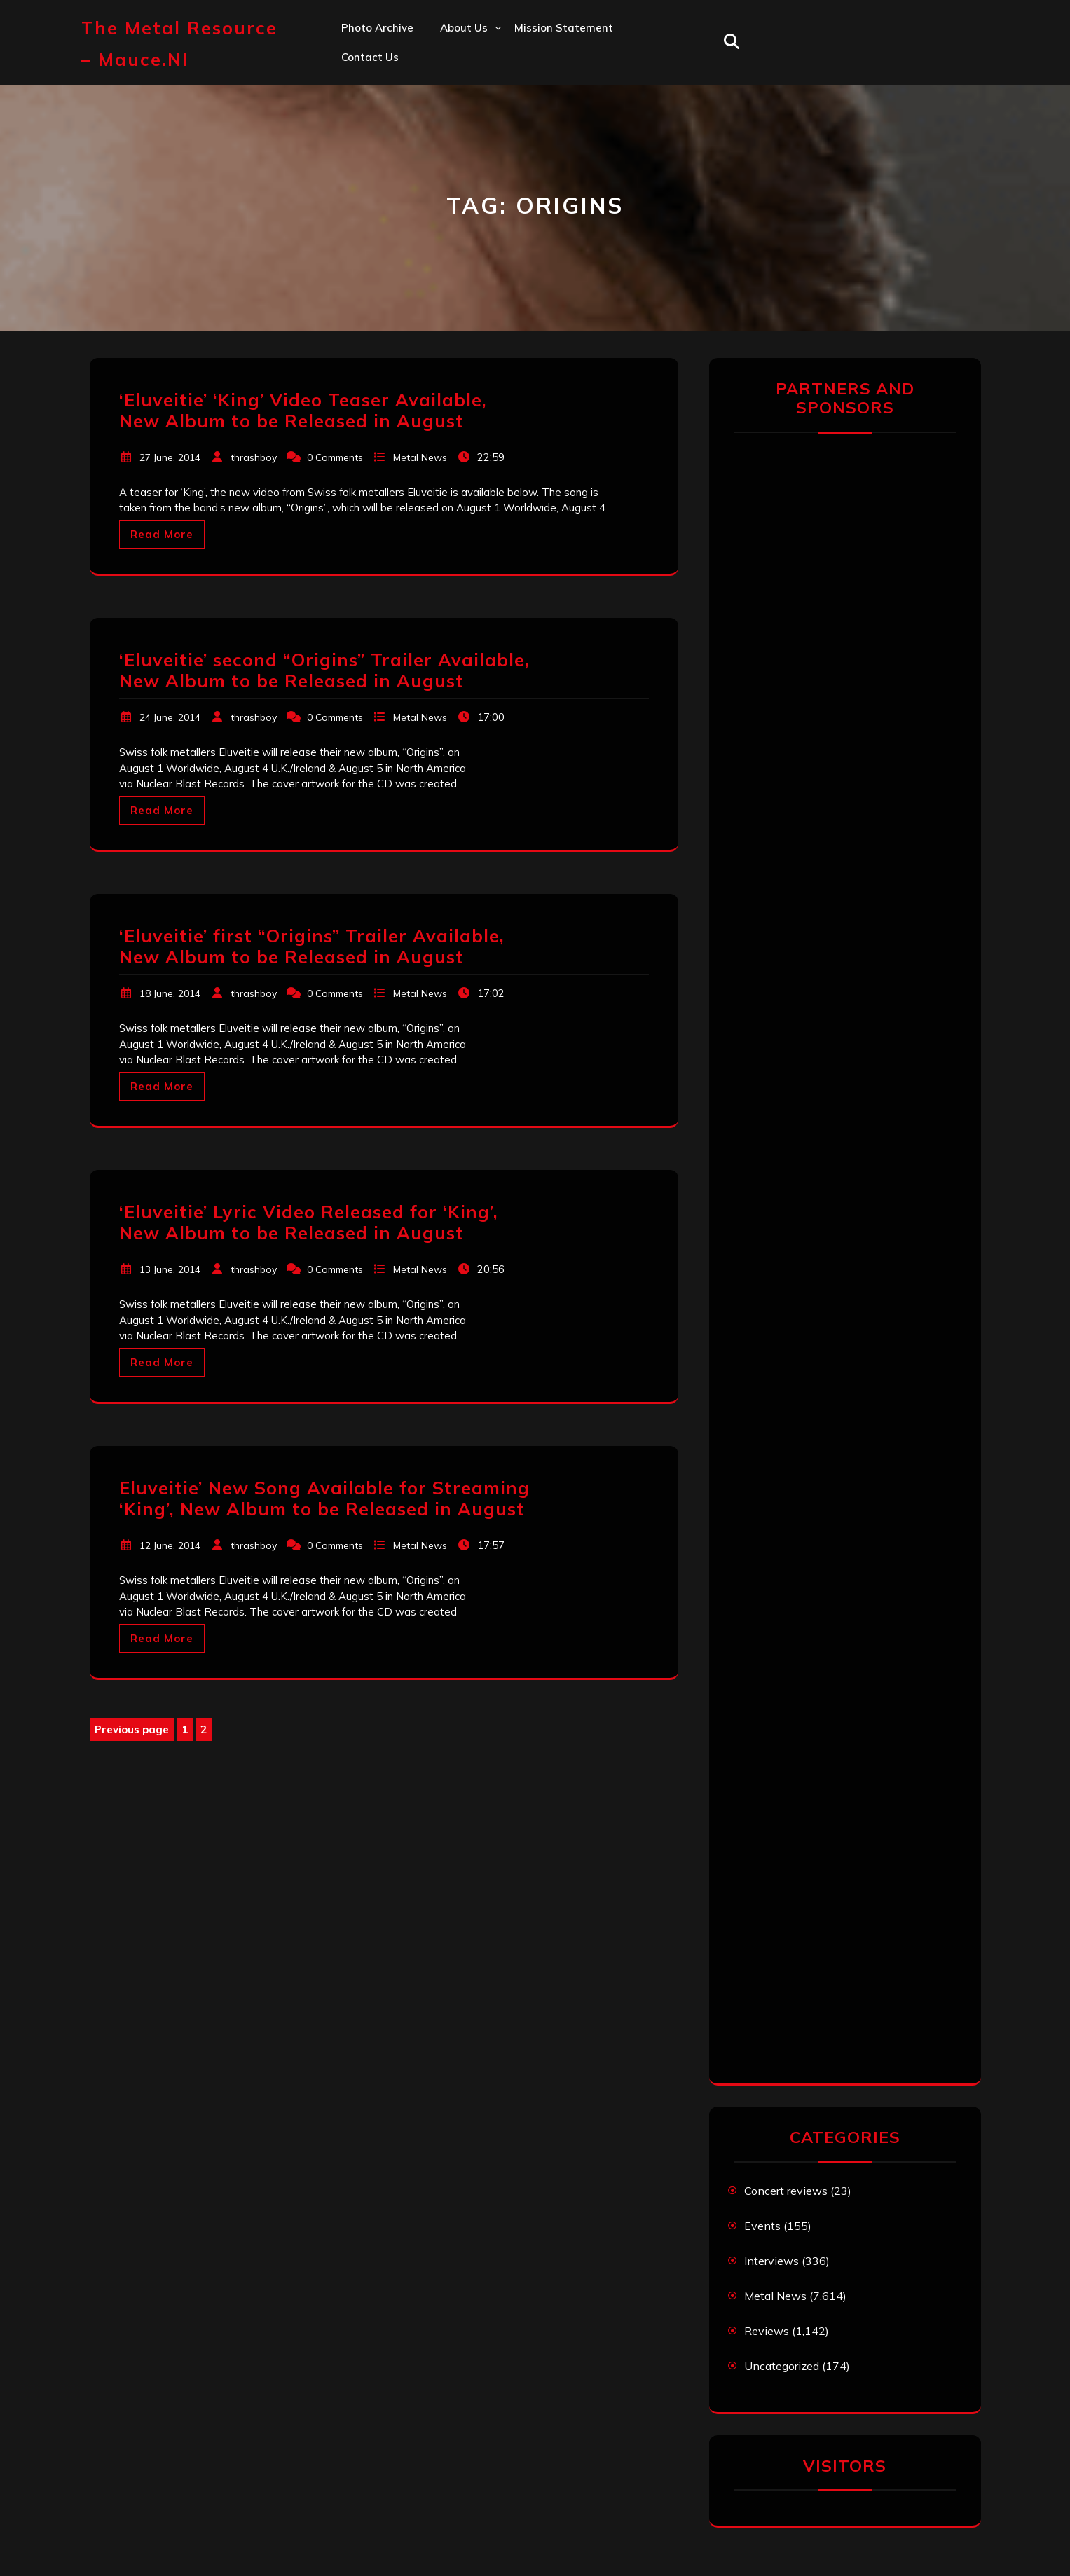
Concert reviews (786, 2191)
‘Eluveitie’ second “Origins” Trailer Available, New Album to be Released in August (324, 670)
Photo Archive (377, 27)
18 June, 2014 (169, 993)
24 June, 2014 (169, 717)
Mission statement (563, 27)
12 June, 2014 (169, 1545)
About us (464, 27)
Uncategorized (781, 2366)
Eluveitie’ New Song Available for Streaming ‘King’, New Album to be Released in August (324, 1498)
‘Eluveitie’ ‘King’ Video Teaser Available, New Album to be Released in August (303, 410)
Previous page (132, 1729)
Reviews (766, 2331)
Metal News (420, 457)
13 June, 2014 (169, 1269)
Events (762, 2226)
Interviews (771, 2261)
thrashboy (254, 457)
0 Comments (335, 457)
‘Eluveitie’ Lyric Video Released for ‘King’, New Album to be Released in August (308, 1222)
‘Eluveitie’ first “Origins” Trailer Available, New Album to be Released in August (312, 946)
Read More (161, 534)
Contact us (370, 57)
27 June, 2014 (169, 457)
